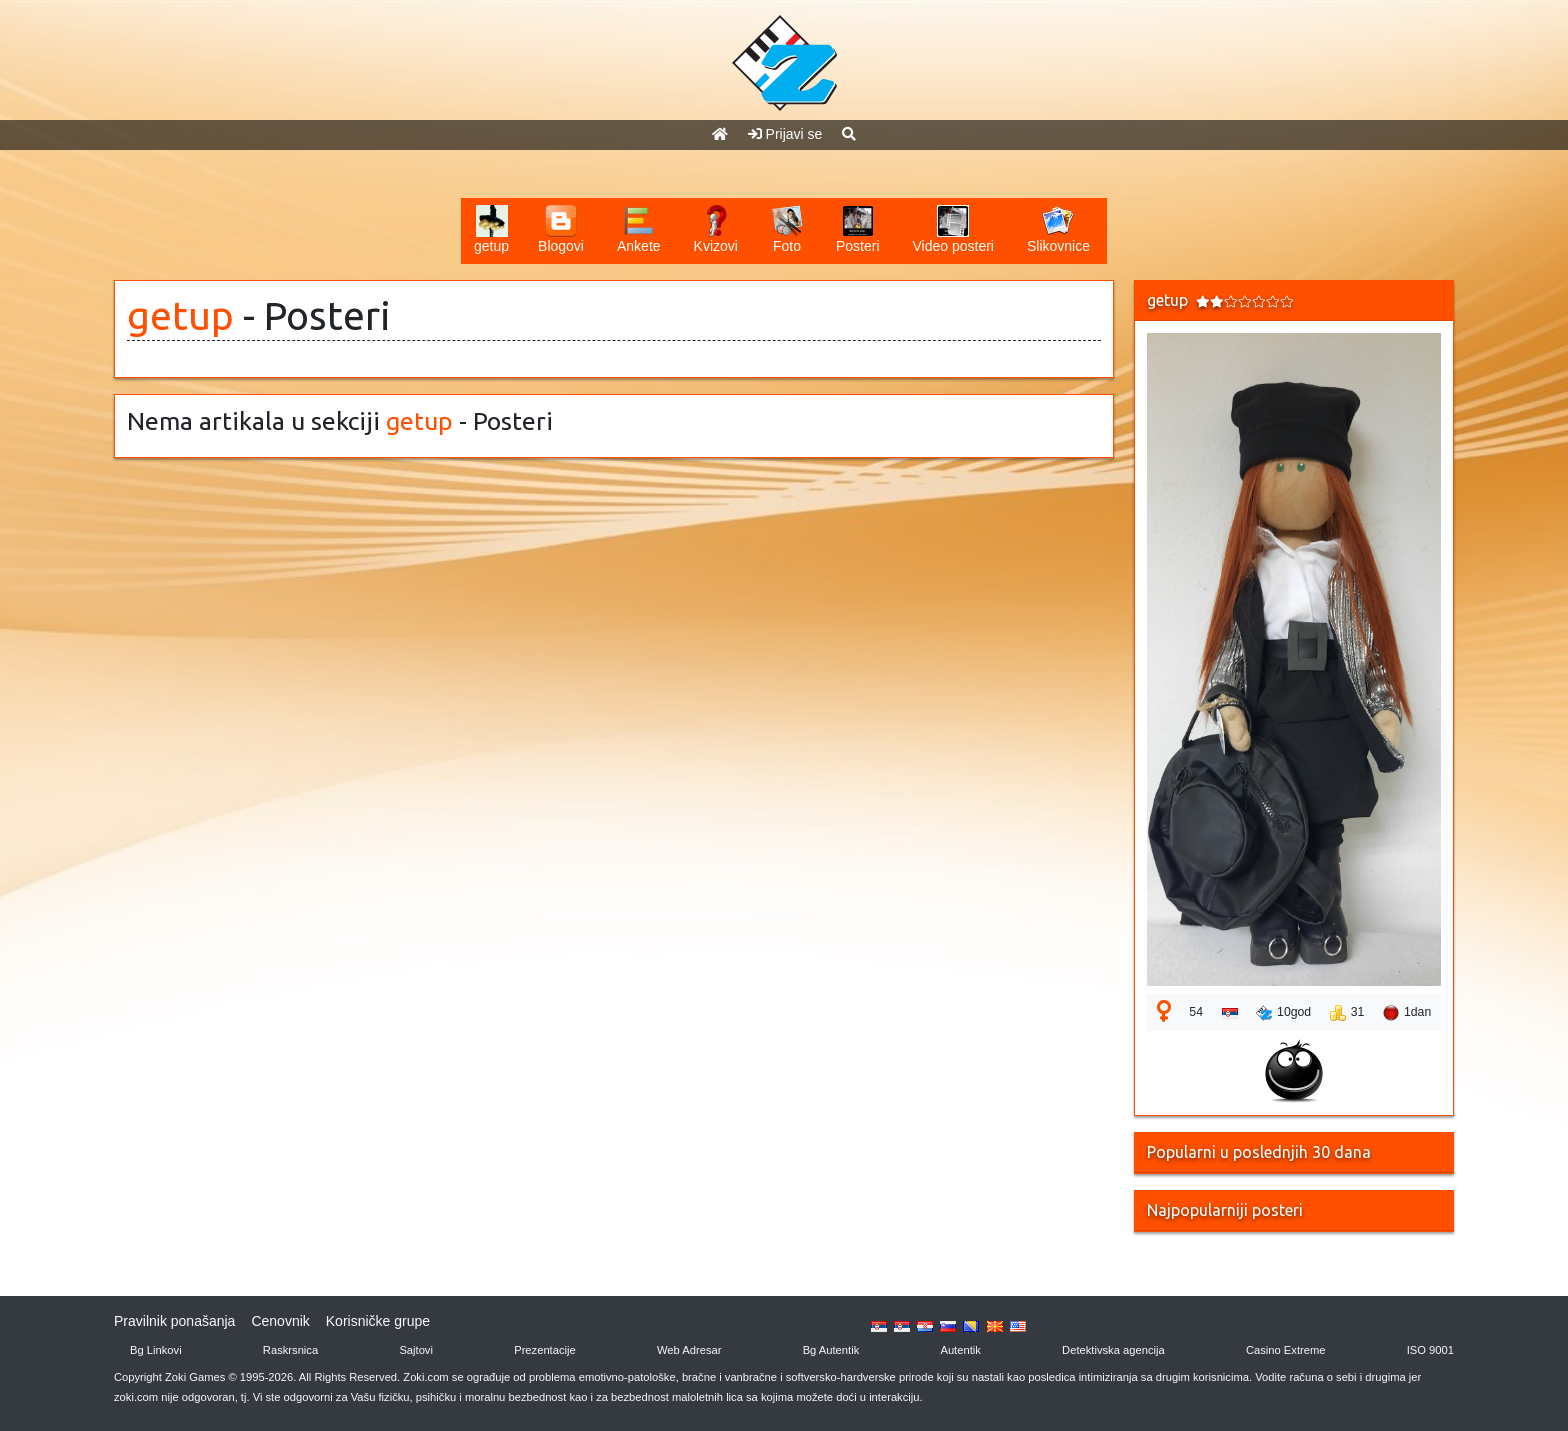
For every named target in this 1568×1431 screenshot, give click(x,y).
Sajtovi (416, 1350)
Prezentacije (545, 1350)
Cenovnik (280, 1321)
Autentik (960, 1350)
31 (1347, 1013)
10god (1283, 1013)
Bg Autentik (831, 1350)
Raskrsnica (290, 1350)
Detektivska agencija (1113, 1350)
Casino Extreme (1286, 1350)
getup (180, 315)
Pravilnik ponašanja (174, 1321)
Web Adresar (689, 1350)
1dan (1407, 1013)
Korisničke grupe (378, 1321)
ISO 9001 (1430, 1350)
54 (1196, 1012)
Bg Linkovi (156, 1350)
